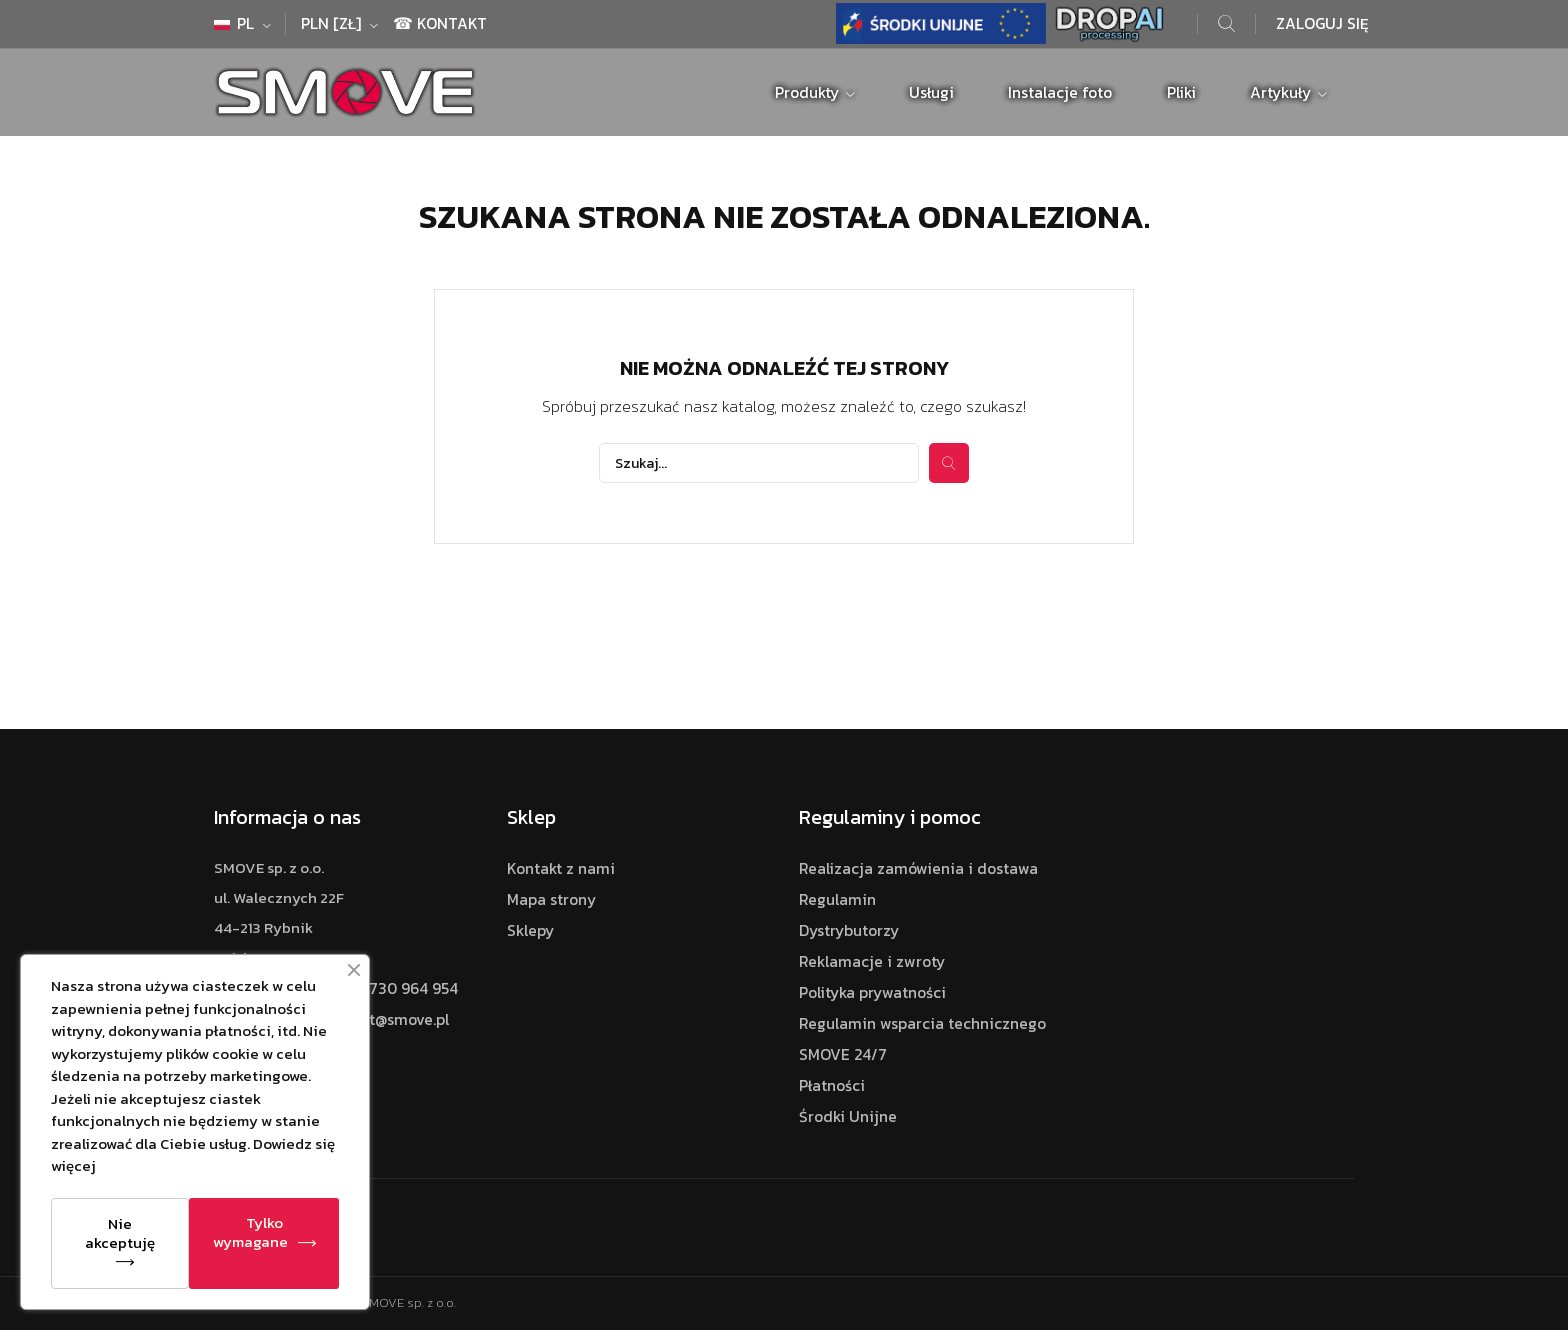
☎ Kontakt (440, 23)
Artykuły (1282, 92)
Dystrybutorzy (849, 930)
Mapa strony (551, 899)
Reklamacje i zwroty (872, 961)
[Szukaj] (759, 463)
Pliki (1181, 92)
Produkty (809, 92)
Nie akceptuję (120, 1233)
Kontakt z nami (561, 868)
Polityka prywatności (872, 992)
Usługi (931, 92)
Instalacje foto (1060, 92)
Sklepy (530, 930)
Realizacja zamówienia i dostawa (918, 868)
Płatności (832, 1085)
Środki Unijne (848, 1116)
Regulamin (837, 899)
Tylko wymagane (250, 1232)
